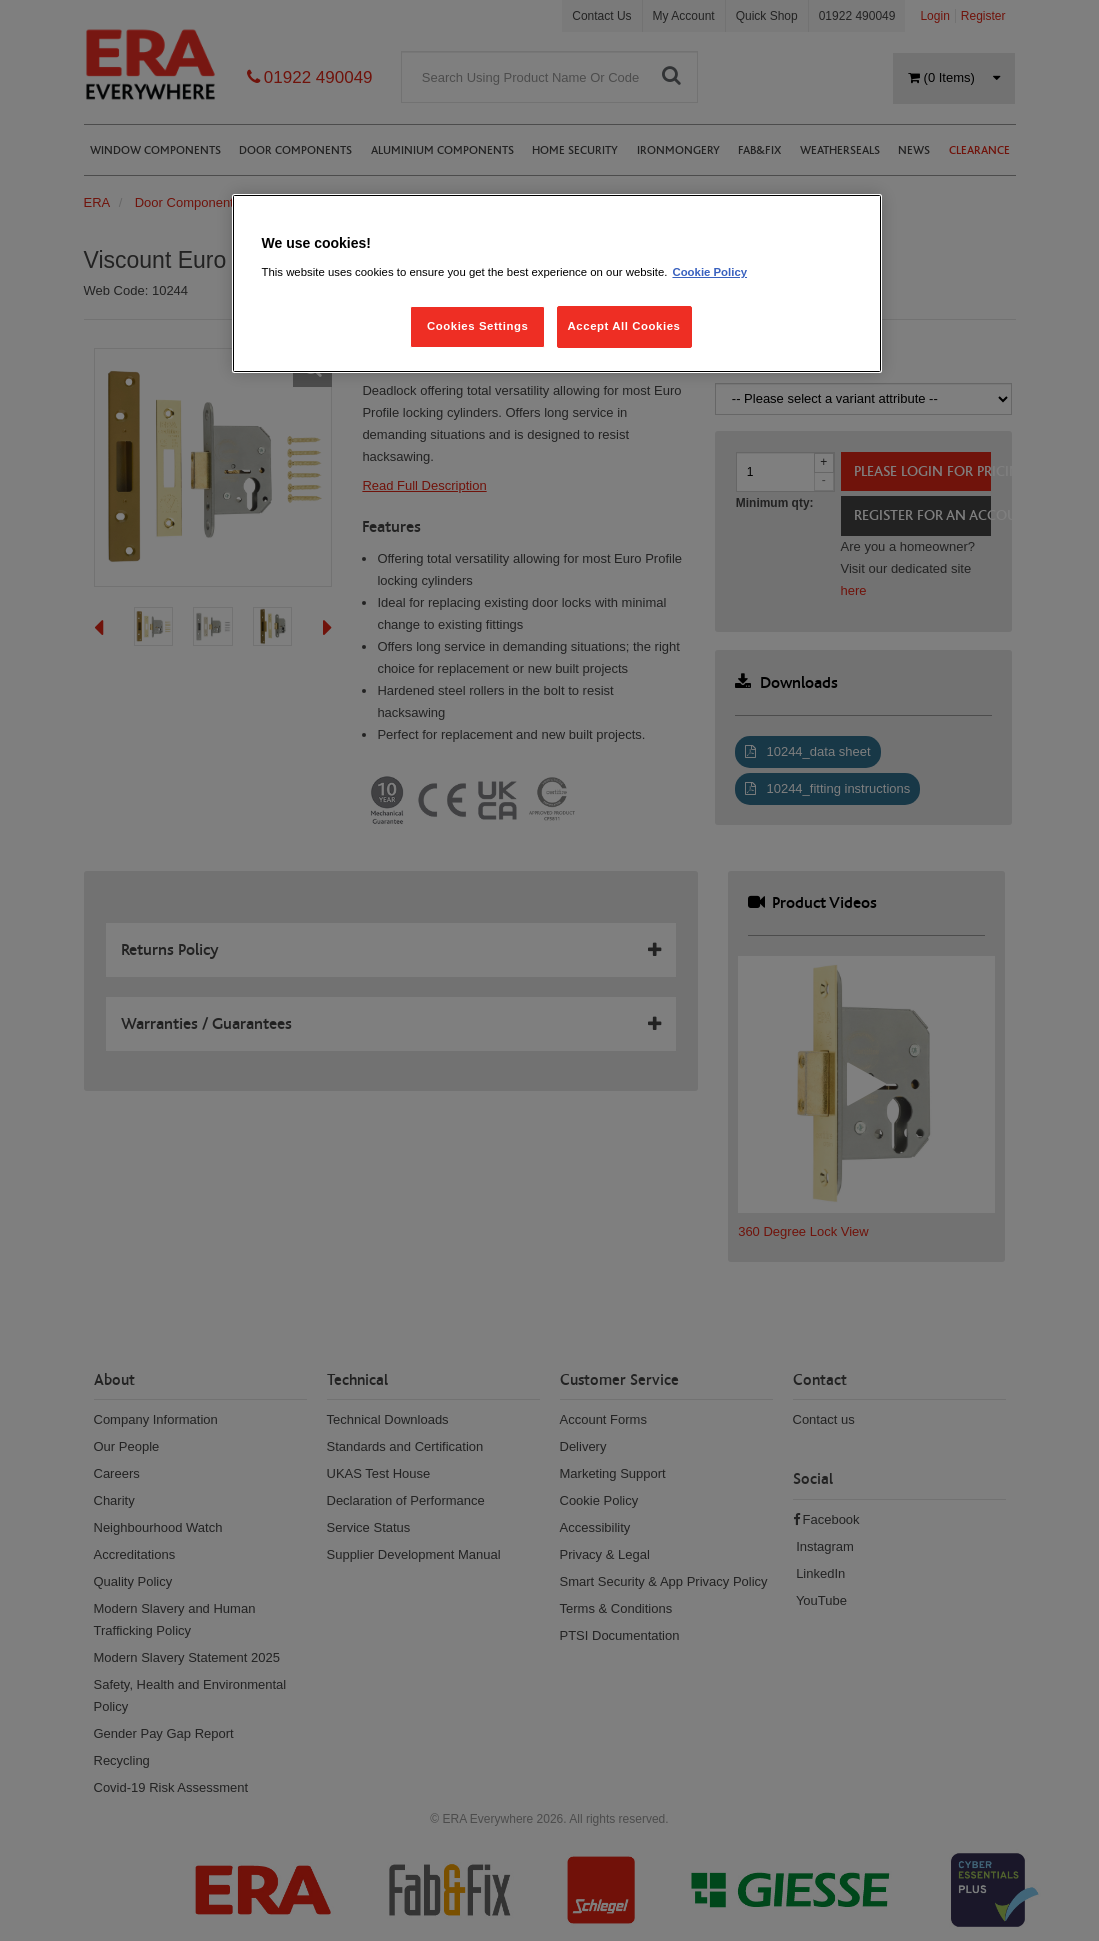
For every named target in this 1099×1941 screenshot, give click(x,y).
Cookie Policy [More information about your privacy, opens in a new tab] (709, 272)
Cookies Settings (477, 326)
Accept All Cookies (624, 326)
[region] (557, 283)
